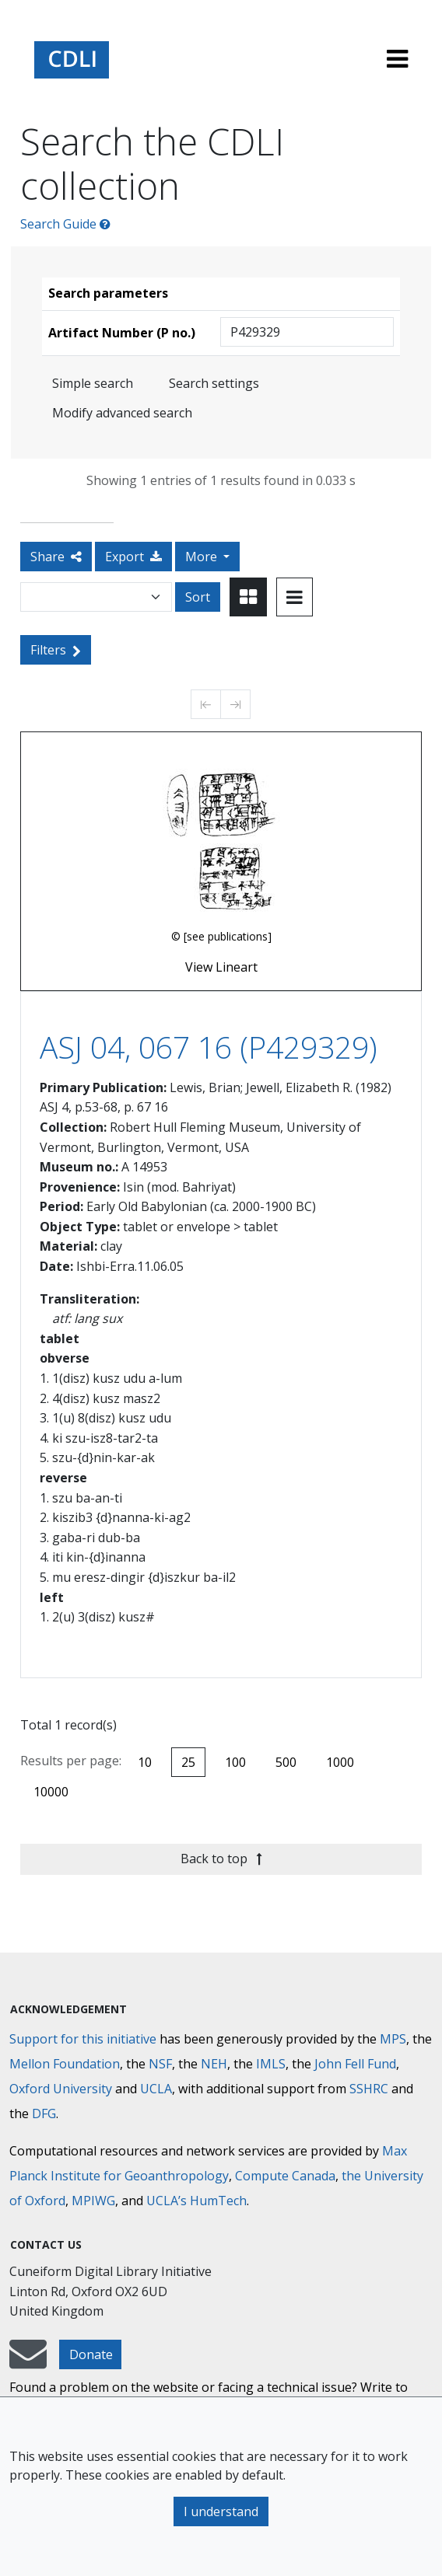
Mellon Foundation (64, 2063)
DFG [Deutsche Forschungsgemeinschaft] (44, 2113)
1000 (340, 1762)
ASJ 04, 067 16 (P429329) (208, 1047)
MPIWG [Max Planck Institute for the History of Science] (93, 2200)
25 (188, 1762)
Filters (55, 649)
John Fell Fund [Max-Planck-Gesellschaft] (355, 2063)
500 (285, 1762)
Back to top (221, 1858)
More (202, 556)
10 (145, 1762)
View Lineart (221, 967)
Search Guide (65, 223)
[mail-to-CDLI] (28, 2361)
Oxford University (60, 2088)
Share (56, 556)
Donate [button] (91, 2354)
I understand (221, 2511)
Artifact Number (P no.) (121, 332)
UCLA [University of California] (156, 2088)
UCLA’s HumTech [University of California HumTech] (196, 2200)
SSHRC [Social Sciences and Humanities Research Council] (368, 2088)
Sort (197, 597)
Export (133, 556)
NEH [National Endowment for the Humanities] (214, 2063)
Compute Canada (285, 2175)
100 (235, 1762)
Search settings (214, 383)
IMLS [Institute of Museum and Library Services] (271, 2063)
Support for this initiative (82, 2038)
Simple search (92, 383)
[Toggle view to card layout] (248, 597)
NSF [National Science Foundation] (160, 2063)
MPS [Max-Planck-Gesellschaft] (393, 2038)
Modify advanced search (122, 412)
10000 (50, 1791)
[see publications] (228, 936)
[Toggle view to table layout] (294, 597)
